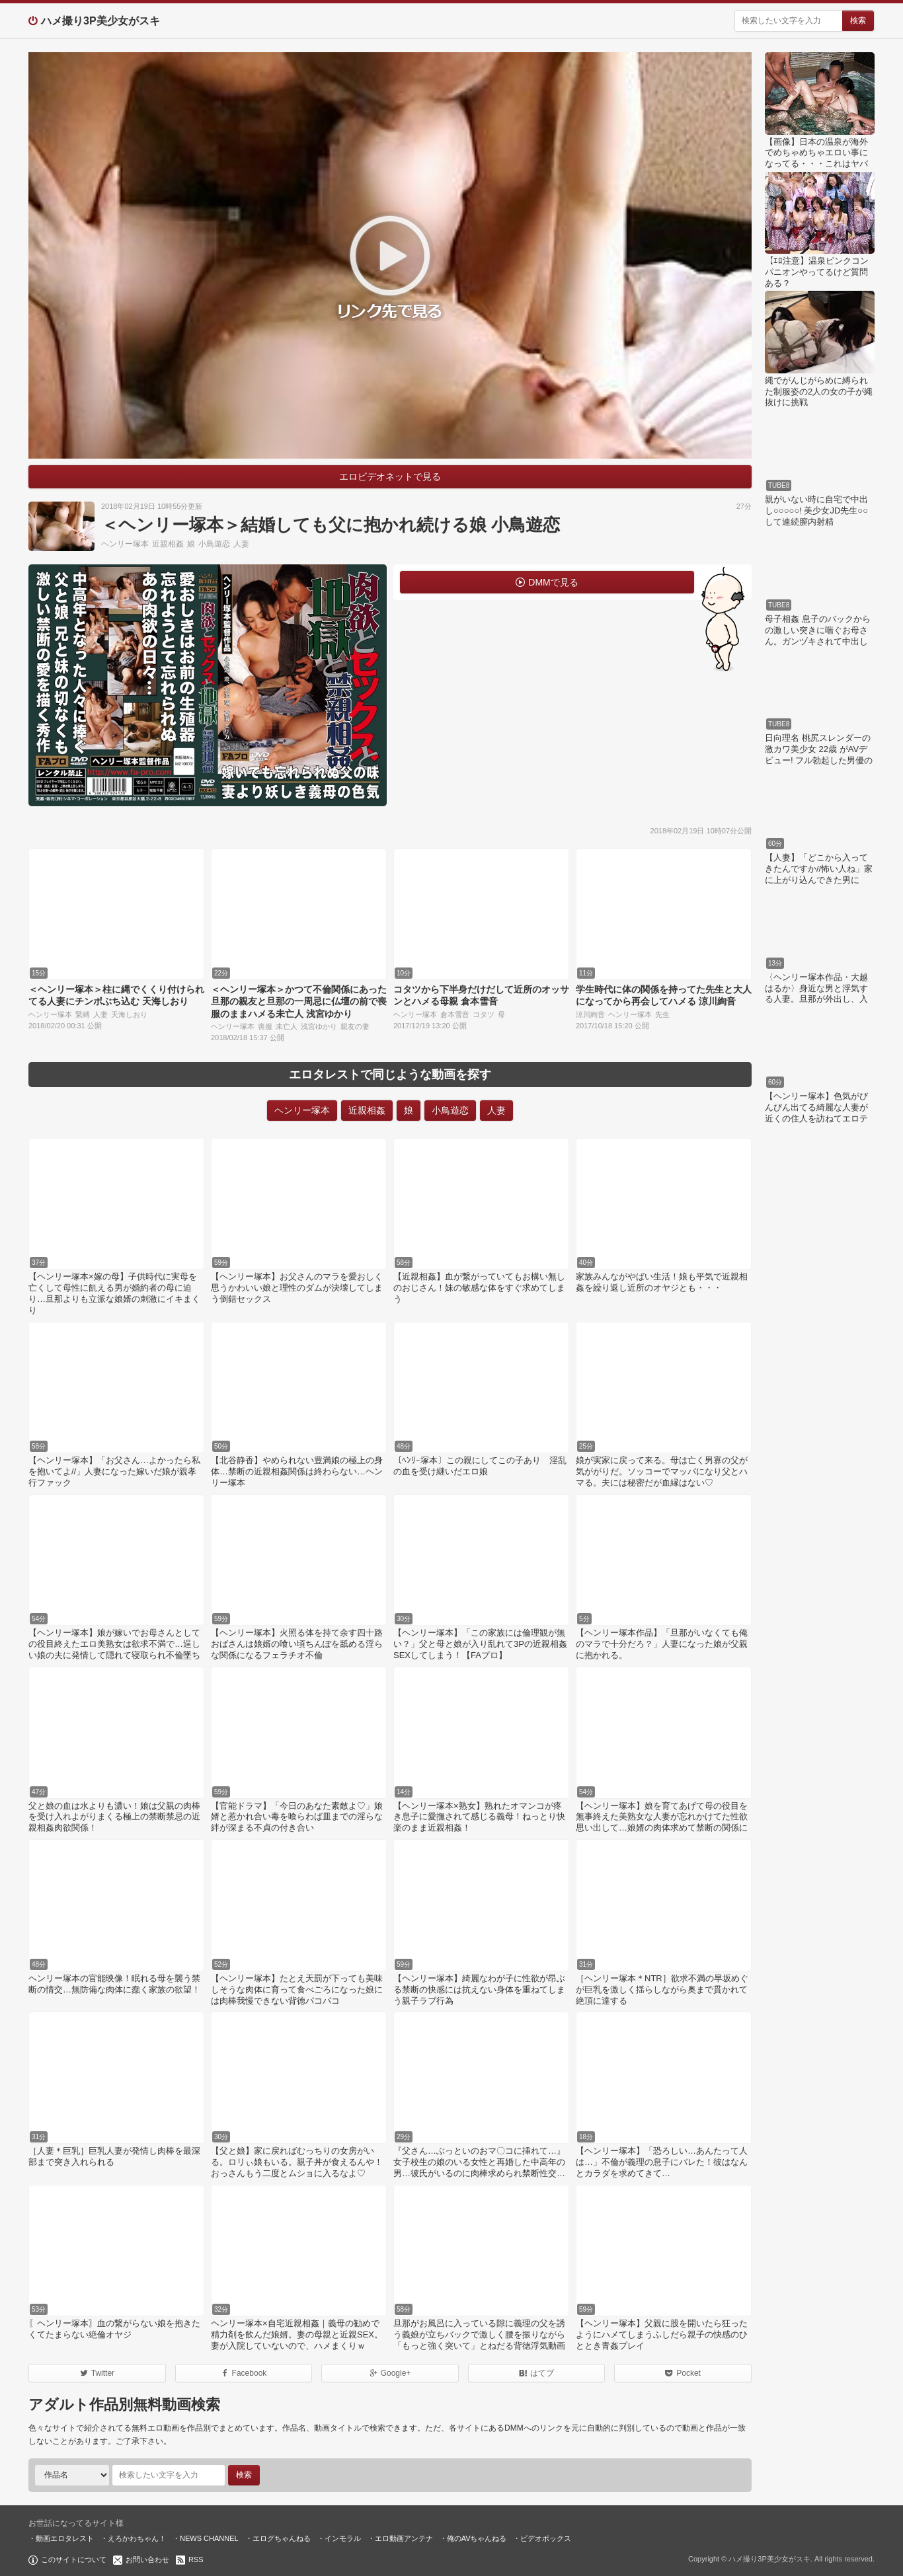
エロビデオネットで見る (390, 476)
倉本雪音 (454, 1014)
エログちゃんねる (282, 2538)
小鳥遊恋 (214, 544)
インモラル (343, 2538)
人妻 (241, 544)
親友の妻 (355, 1026)
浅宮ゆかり (319, 1026)
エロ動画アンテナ (404, 2538)
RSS (196, 2559)
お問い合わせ (147, 2559)
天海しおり (129, 1014)
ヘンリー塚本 (125, 544)
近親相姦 (168, 544)
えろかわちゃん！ (137, 2538)
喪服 (265, 1026)
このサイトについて (73, 2559)
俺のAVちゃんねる (477, 2538)
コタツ (483, 1014)
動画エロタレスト (65, 2538)
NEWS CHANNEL (209, 2538)
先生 (662, 1014)
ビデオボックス (545, 2538)
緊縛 (82, 1014)
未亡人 (286, 1026)
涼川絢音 (590, 1014)
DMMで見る (553, 582)
